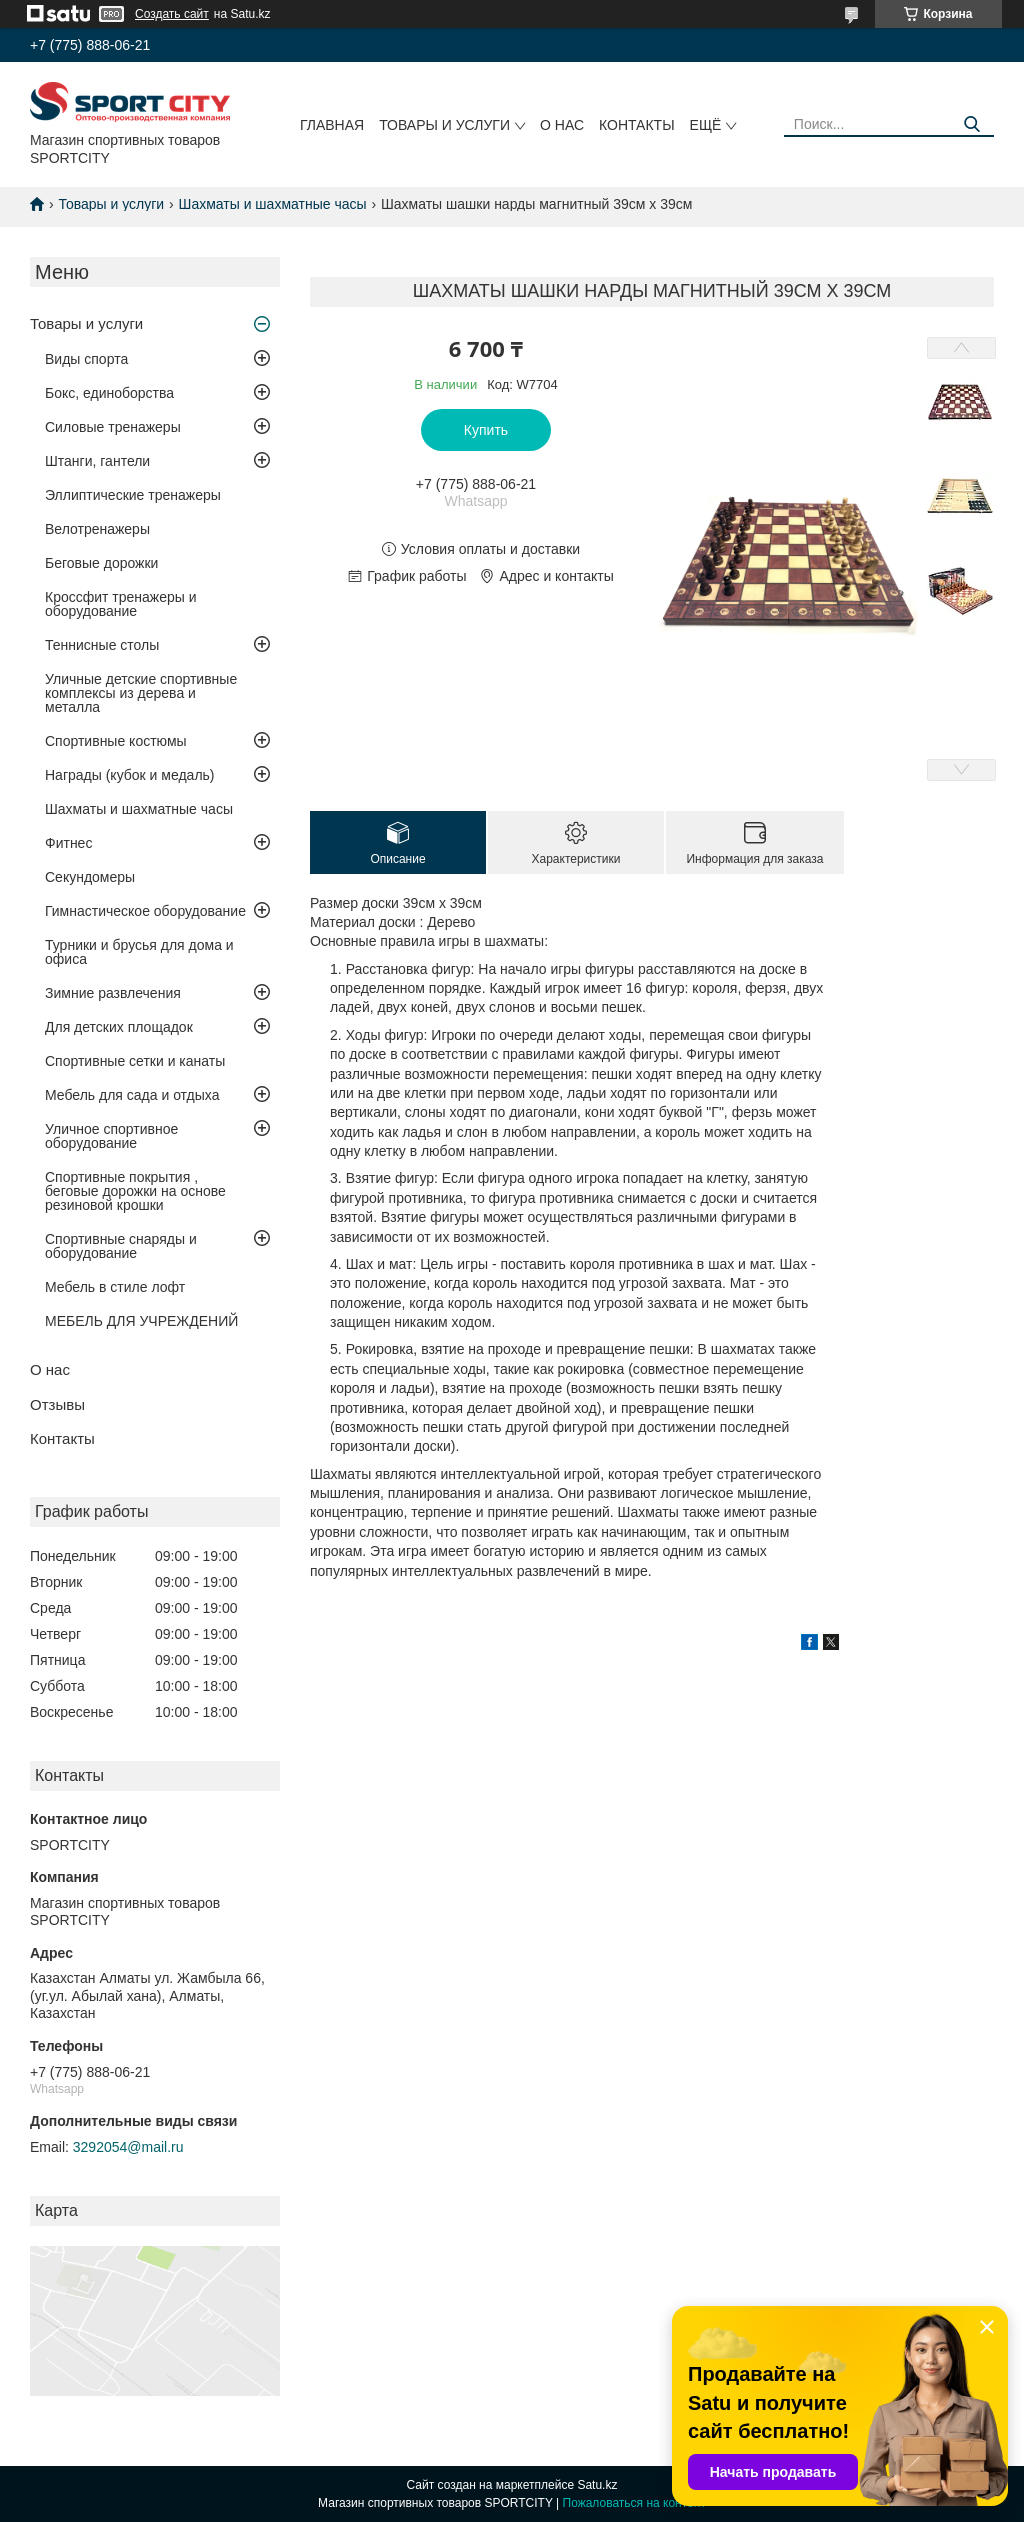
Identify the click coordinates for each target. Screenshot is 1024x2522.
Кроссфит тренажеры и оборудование (121, 604)
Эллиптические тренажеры (133, 495)
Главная (332, 125)
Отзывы (57, 1404)
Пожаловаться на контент (634, 2503)
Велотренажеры (97, 529)
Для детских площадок (119, 1027)
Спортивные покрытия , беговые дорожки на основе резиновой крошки (135, 1191)
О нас (562, 125)
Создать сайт (172, 14)
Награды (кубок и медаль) (130, 775)
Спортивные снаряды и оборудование (121, 1246)
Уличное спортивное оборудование (111, 1136)
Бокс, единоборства (109, 393)
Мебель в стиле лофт (115, 1287)
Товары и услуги (444, 125)
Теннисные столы (102, 645)
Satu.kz (597, 2485)
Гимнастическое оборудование (145, 911)
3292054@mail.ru (128, 2147)
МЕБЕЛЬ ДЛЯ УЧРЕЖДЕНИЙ (141, 1321)
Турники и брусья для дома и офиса (139, 952)
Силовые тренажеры (113, 427)
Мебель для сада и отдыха (132, 1095)
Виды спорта (86, 359)
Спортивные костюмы (116, 741)
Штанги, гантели (97, 461)
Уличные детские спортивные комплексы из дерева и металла (141, 693)
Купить (486, 430)
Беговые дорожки (101, 563)
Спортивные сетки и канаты (135, 1061)
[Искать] (971, 124)
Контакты (637, 125)
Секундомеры (90, 877)
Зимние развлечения (113, 993)
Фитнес (68, 843)
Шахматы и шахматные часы (273, 204)
